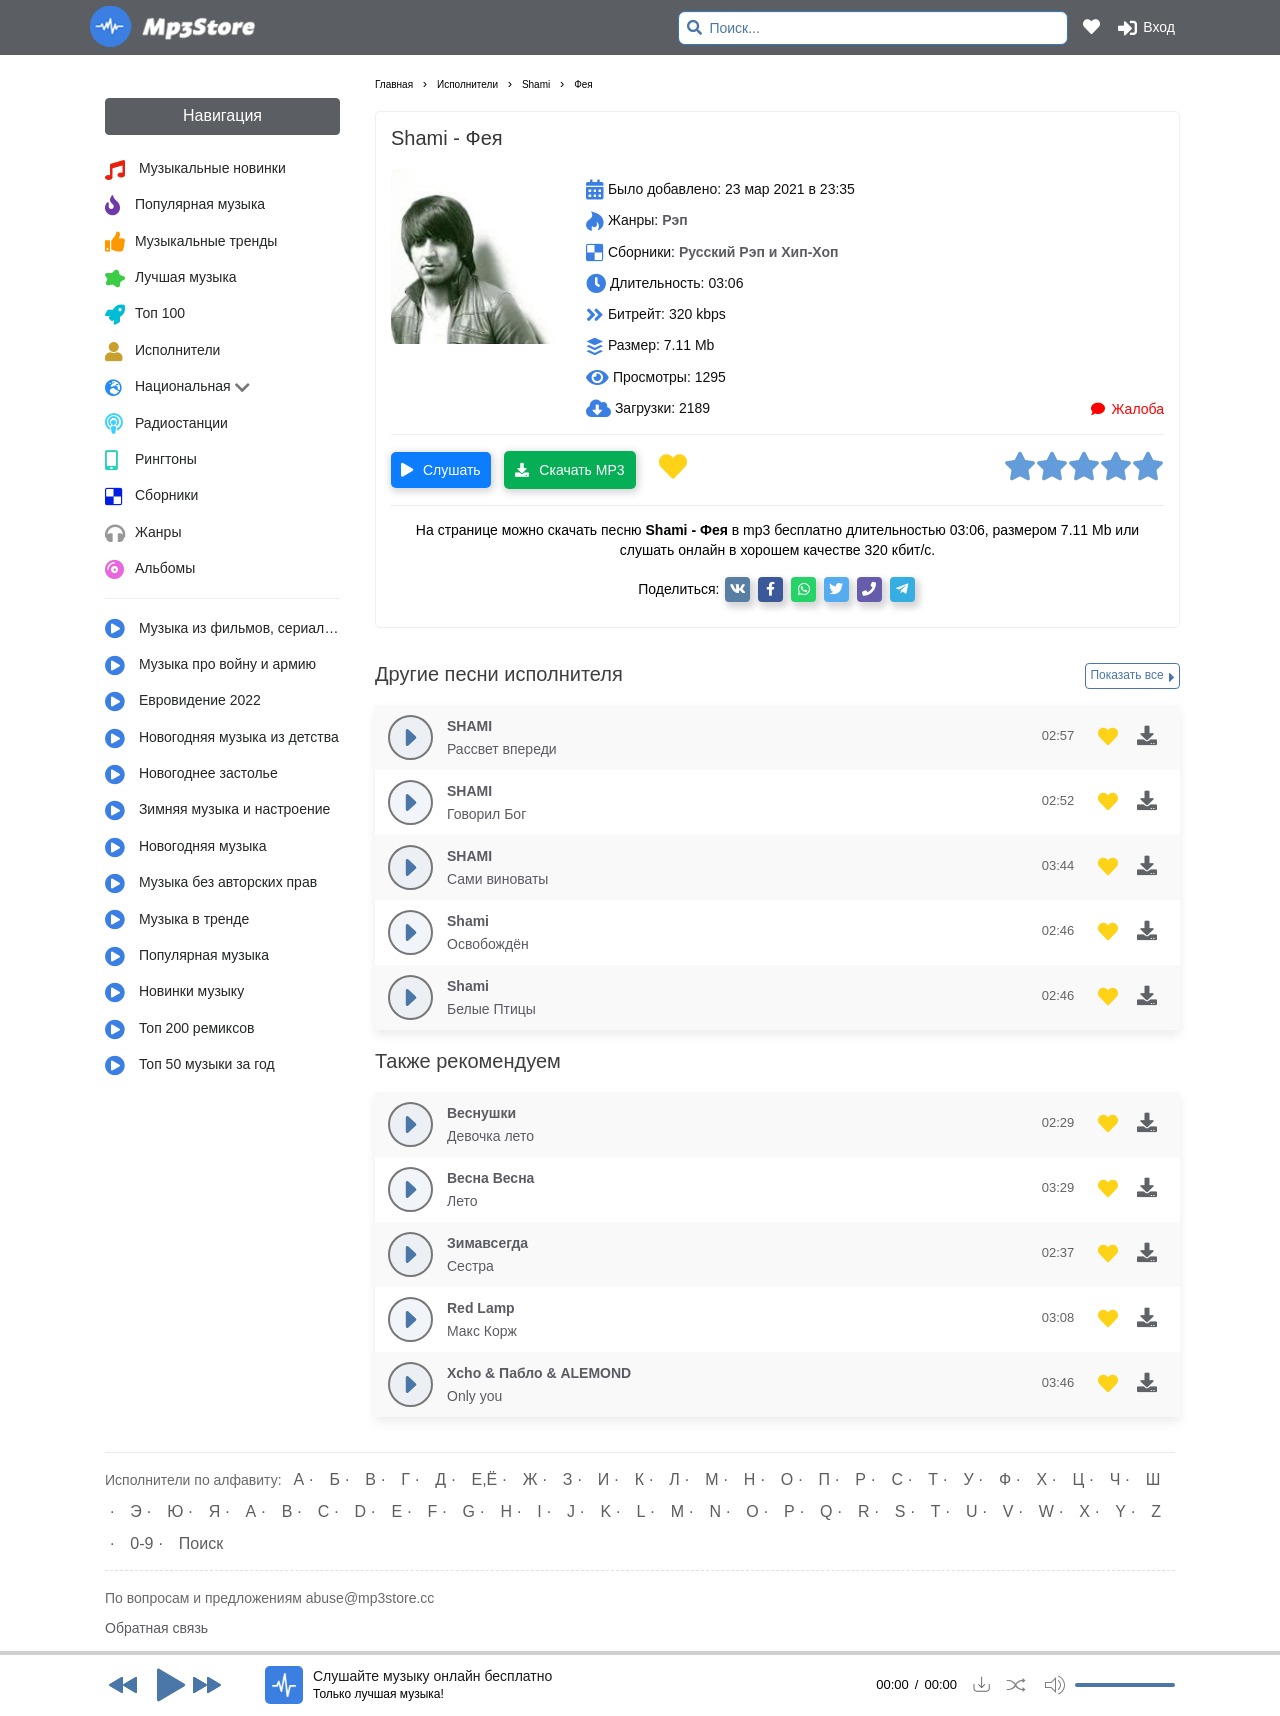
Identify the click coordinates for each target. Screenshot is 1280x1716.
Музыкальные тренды (191, 242)
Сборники (151, 497)
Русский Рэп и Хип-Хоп (759, 252)
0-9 (141, 1543)
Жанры (143, 534)
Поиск (201, 1543)
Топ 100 (145, 315)
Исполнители (162, 352)
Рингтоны (151, 461)
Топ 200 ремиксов (180, 1030)
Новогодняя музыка (186, 848)
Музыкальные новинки (195, 170)
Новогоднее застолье (191, 775)
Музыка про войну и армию (210, 666)
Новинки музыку (174, 993)
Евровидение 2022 (183, 702)
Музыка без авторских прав (211, 884)
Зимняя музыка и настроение (217, 811)
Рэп (675, 220)
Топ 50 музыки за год (190, 1066)
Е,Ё (485, 1479)
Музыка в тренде (177, 920)
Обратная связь (156, 1628)
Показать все (1132, 676)
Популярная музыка (185, 206)
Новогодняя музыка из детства (222, 739)
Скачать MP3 (569, 470)
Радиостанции (166, 424)
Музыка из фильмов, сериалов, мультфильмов (222, 629)
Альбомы (150, 570)
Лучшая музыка (171, 279)
